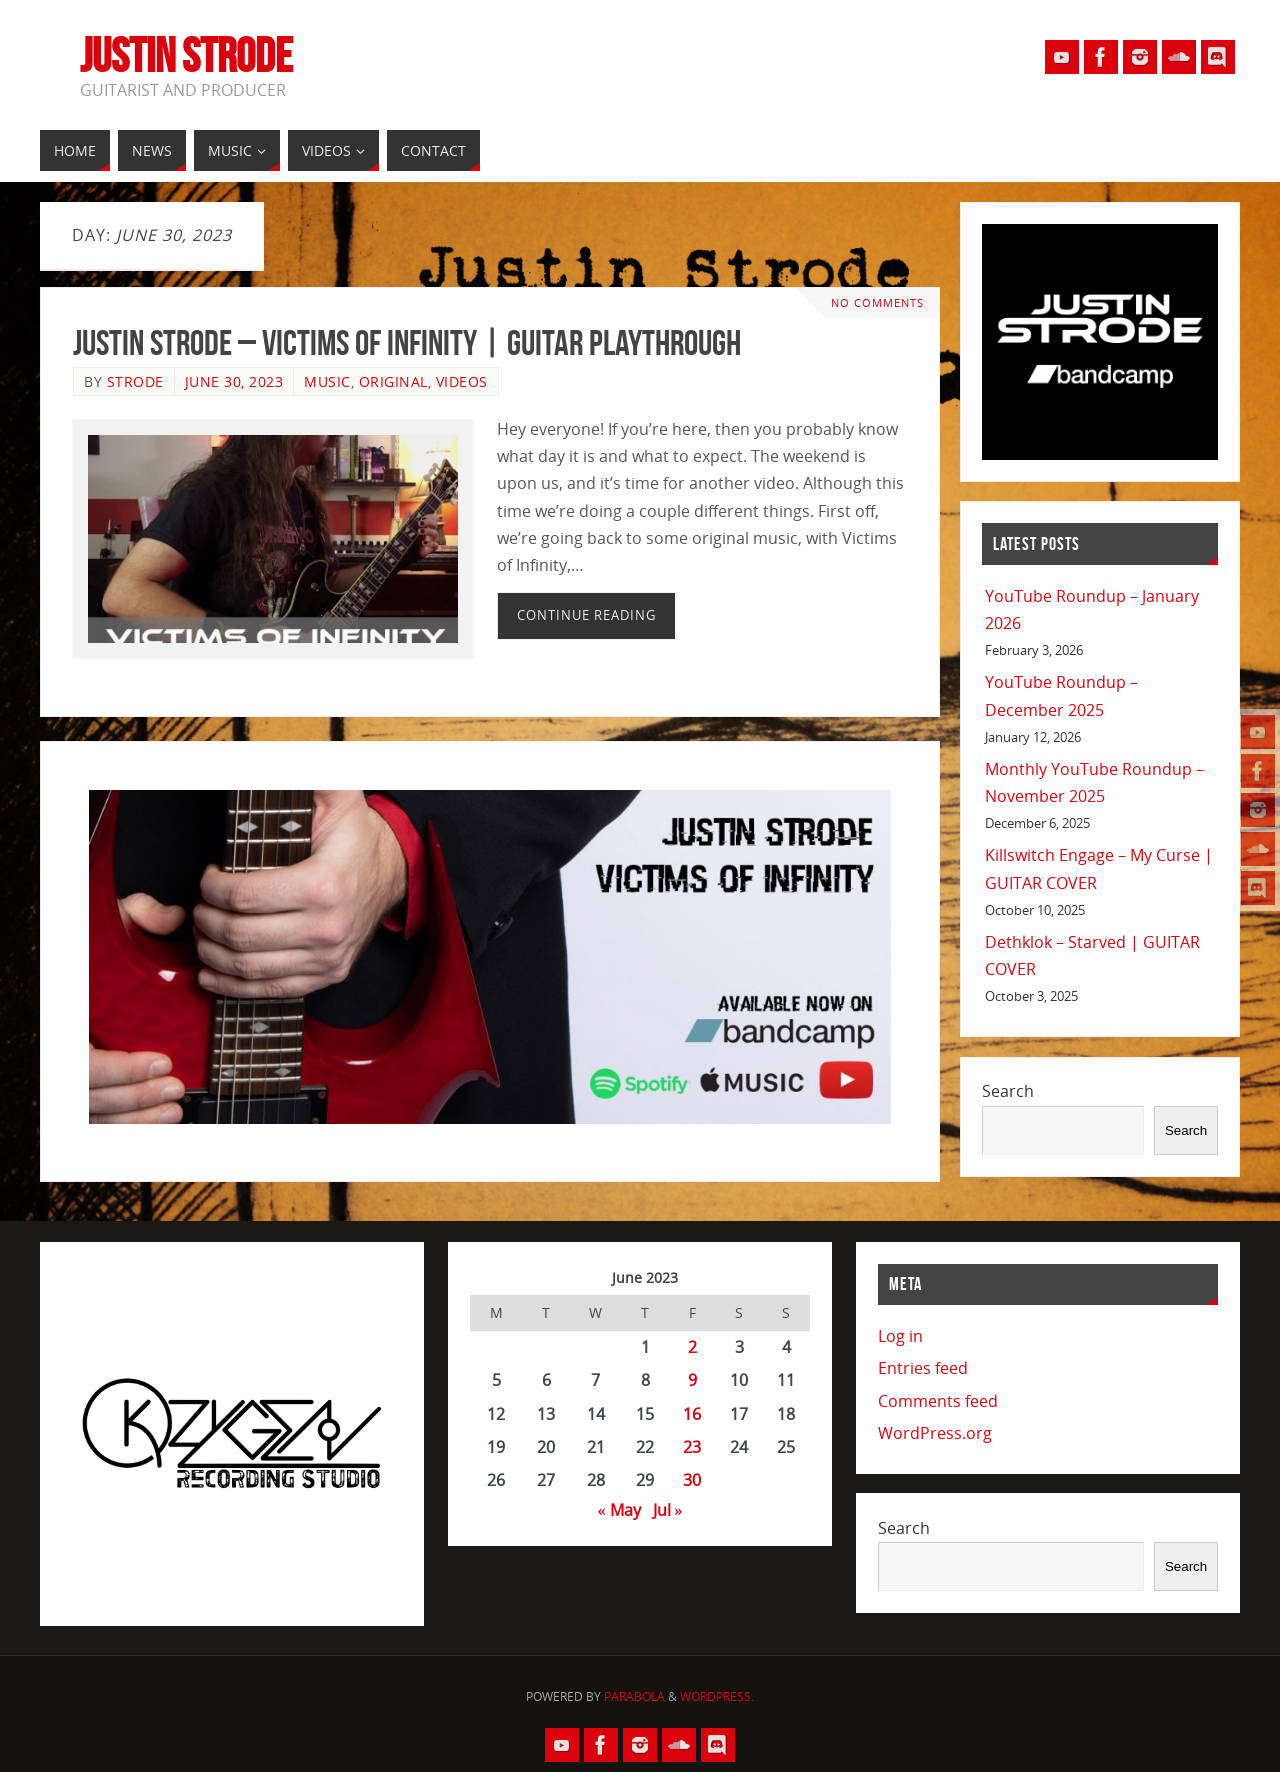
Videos (462, 381)
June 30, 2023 (234, 381)
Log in (900, 1336)
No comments (877, 302)
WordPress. (717, 1696)
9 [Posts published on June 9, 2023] (692, 1380)
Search (1008, 1091)
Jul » (668, 1510)
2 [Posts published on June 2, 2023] (692, 1347)
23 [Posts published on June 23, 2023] (692, 1447)
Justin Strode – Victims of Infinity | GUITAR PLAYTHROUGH (407, 342)
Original (393, 381)
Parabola (634, 1696)
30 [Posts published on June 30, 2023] (692, 1480)
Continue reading (586, 615)
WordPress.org (935, 1433)
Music (327, 381)
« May (619, 1510)
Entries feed (923, 1368)
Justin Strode (186, 56)
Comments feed (938, 1401)
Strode (135, 381)
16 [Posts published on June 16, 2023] (692, 1414)
